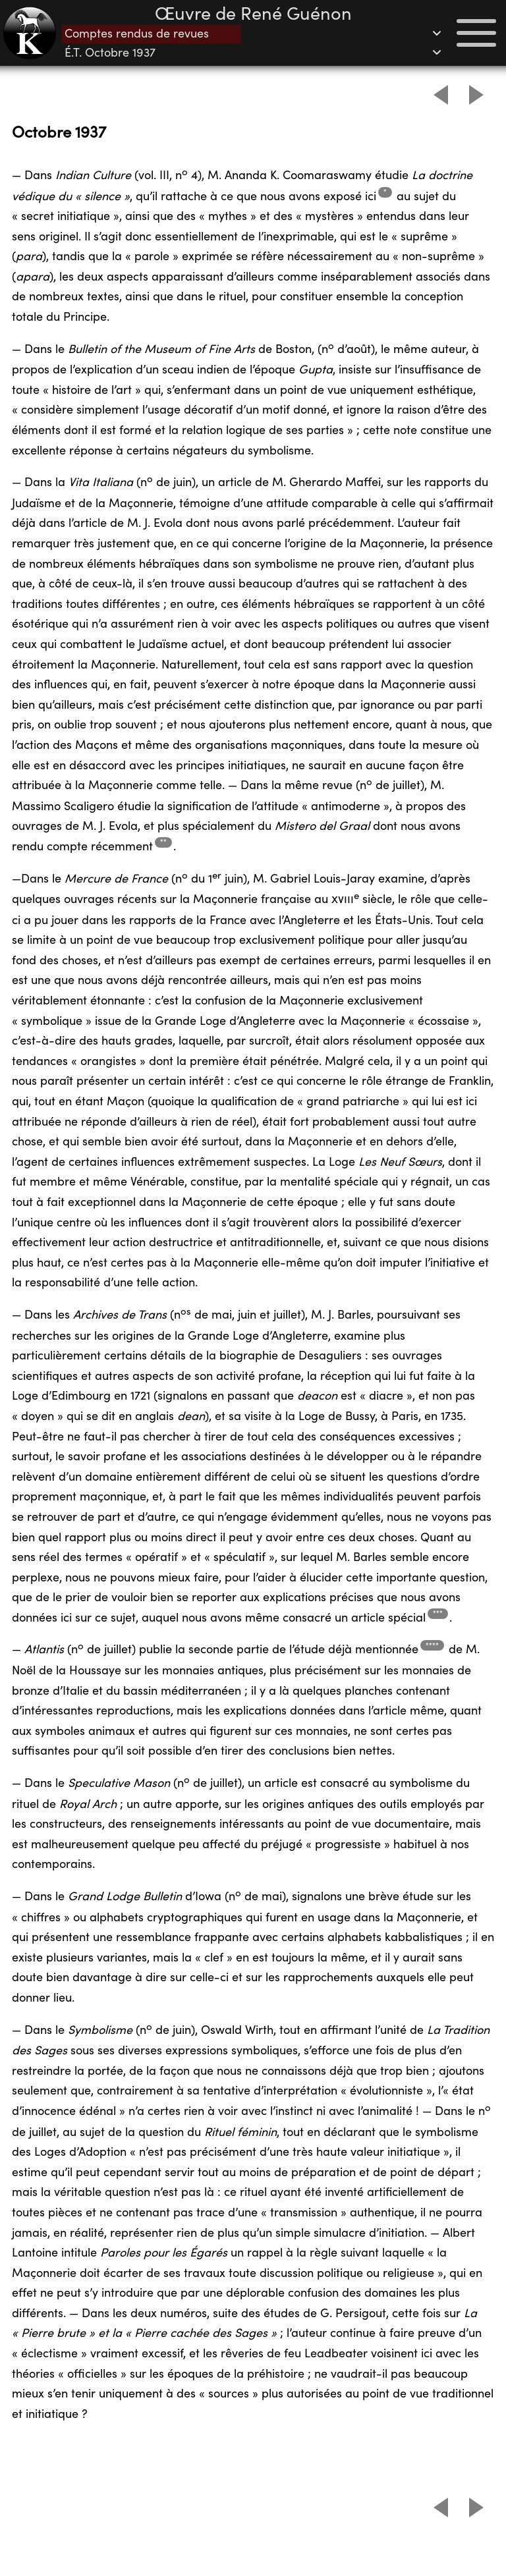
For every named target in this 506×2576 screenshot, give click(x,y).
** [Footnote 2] (163, 842)
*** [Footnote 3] (438, 1613)
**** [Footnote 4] (432, 1646)
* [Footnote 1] (385, 192)
